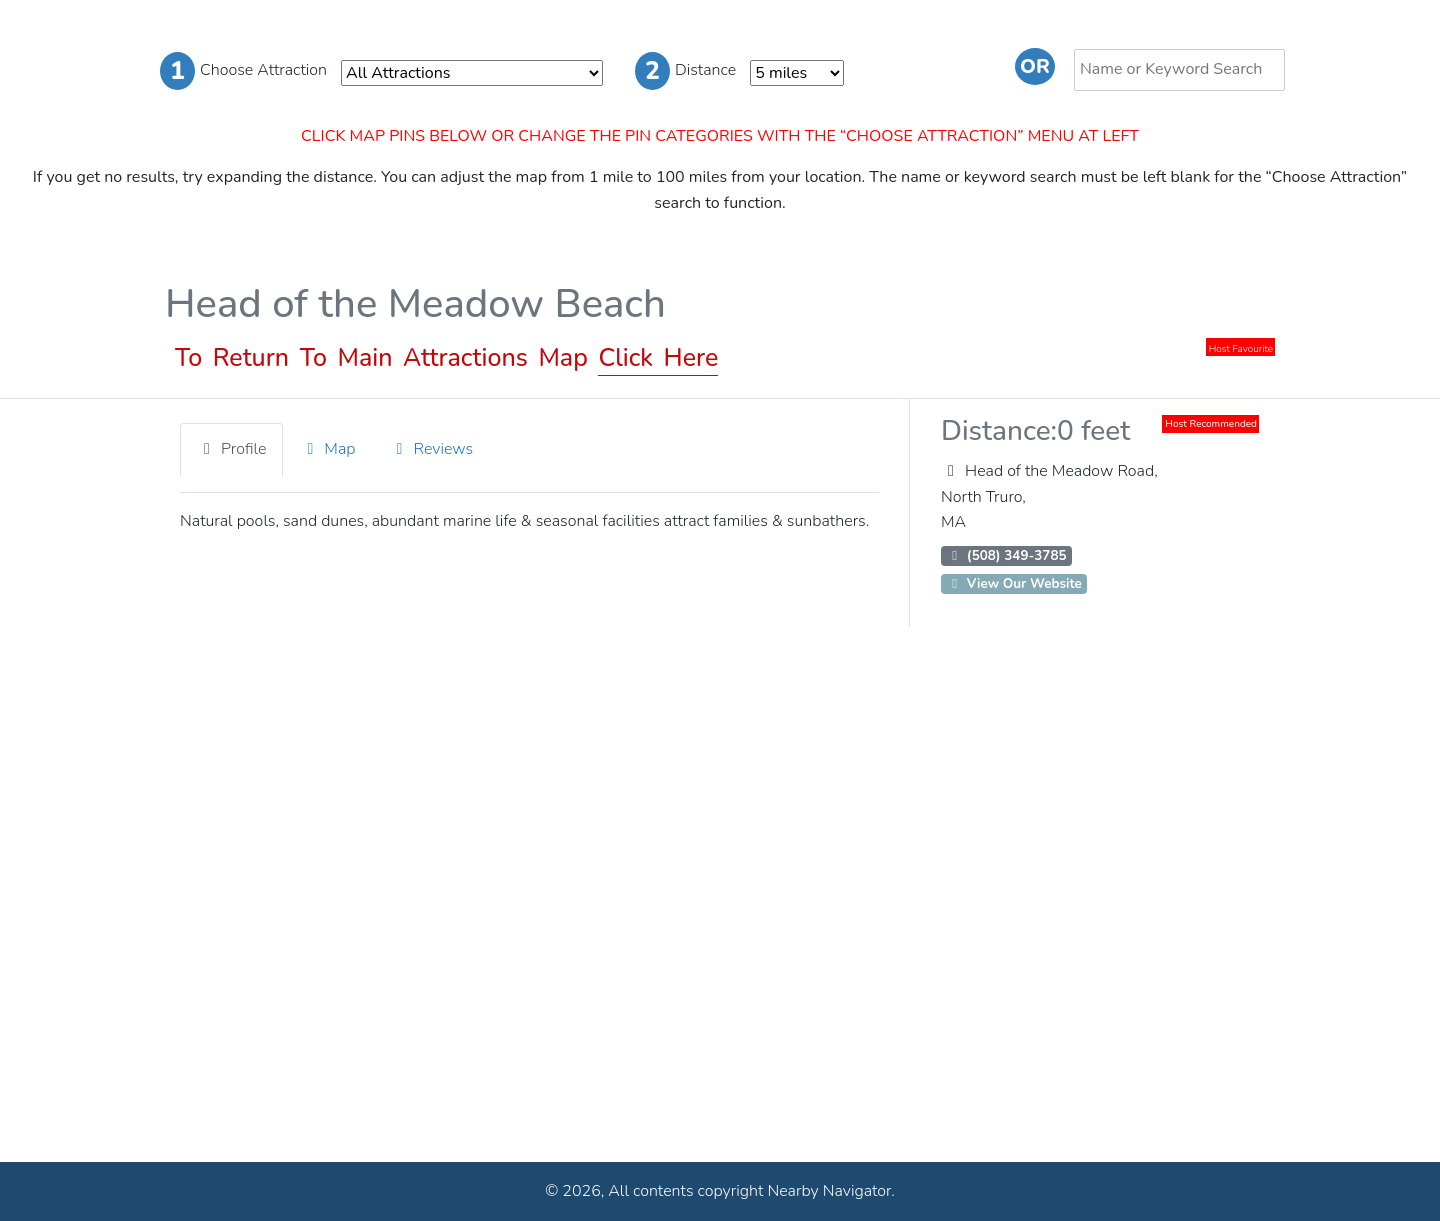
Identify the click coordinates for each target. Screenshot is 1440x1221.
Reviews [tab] (432, 449)
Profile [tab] (231, 449)
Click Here (658, 358)
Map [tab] (327, 449)
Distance (685, 71)
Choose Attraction (243, 71)
